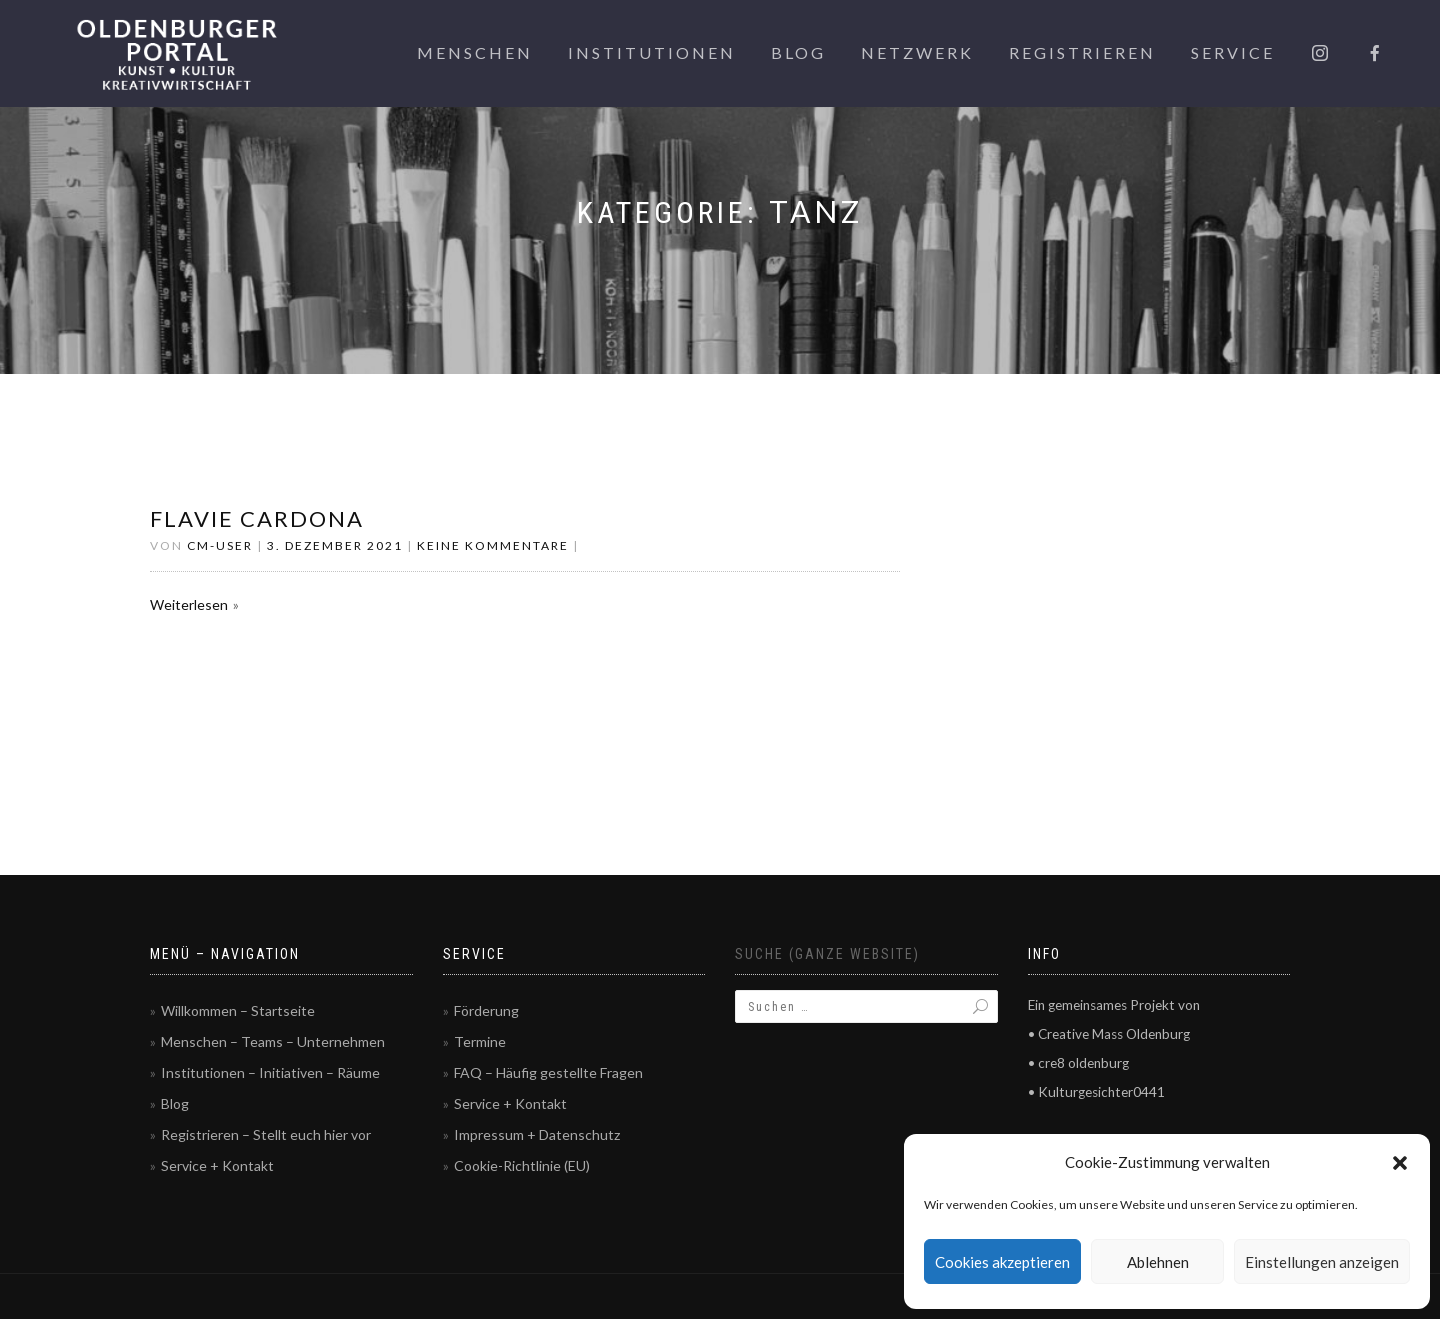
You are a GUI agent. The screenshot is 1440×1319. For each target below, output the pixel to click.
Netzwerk (917, 52)
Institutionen (652, 52)
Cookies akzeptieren (1002, 1262)
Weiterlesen (189, 604)
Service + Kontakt (217, 1165)
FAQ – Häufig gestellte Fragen (548, 1072)
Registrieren (1082, 52)
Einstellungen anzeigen (1322, 1262)
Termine (480, 1041)
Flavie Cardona (257, 518)
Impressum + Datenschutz (537, 1134)
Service (1233, 52)
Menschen (475, 52)
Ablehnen (1158, 1262)
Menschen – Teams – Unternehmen (273, 1041)
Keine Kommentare (493, 545)
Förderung (486, 1010)
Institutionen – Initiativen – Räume (270, 1072)
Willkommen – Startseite (238, 1010)
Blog (798, 52)
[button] (1400, 1163)
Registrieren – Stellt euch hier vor (266, 1134)
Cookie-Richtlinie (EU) (522, 1165)
